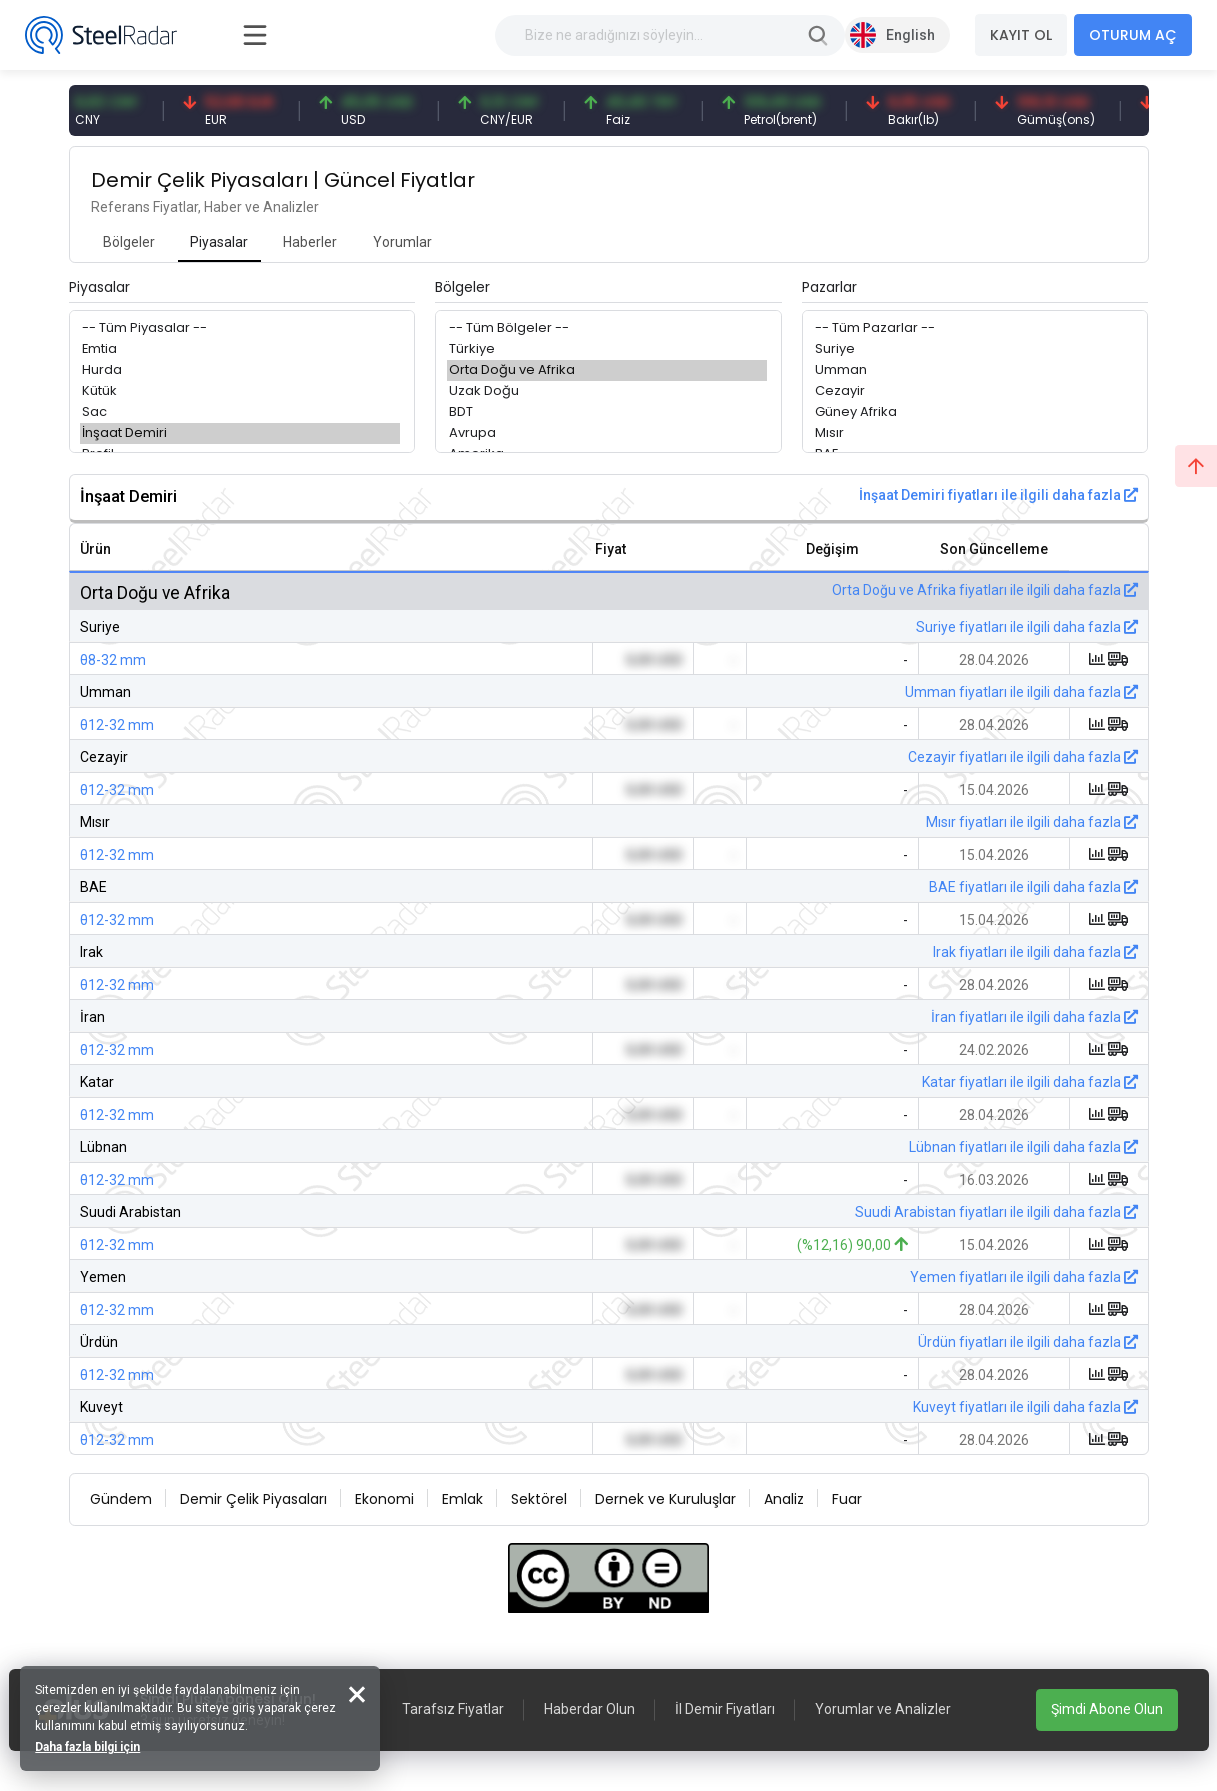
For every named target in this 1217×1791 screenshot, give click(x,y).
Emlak (462, 1499)
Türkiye (607, 349)
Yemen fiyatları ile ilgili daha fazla (1024, 1277)
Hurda (240, 370)
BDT (607, 412)
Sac (240, 412)
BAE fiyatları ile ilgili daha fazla (1033, 887)
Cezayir (973, 391)
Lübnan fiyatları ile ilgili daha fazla (1023, 1147)
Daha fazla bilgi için (87, 1747)
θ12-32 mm (117, 725)
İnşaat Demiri (240, 433)
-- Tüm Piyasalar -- (240, 328)
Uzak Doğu (607, 391)
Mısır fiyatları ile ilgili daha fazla (1032, 822)
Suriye (973, 349)
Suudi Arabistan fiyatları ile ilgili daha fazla (996, 1212)
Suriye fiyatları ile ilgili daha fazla (1027, 627)
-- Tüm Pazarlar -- (973, 328)
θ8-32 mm (113, 660)
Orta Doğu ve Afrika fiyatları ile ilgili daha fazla (985, 590)
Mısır (973, 433)
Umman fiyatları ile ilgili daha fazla (1021, 692)
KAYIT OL (1021, 35)
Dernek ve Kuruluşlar (665, 1499)
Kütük (240, 391)
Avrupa (607, 433)
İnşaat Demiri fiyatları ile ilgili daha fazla (998, 495)
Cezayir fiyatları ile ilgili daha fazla (1023, 757)
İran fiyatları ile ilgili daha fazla (1034, 1017)
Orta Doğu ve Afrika (607, 370)
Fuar (847, 1499)
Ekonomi (384, 1499)
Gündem (121, 1499)
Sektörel (539, 1499)
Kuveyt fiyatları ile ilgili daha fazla (1025, 1407)
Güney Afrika (973, 412)
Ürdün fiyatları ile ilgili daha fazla (1028, 1342)
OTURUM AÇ (1133, 35)
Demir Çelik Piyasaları (253, 1499)
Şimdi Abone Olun (1107, 1709)
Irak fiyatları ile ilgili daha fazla (1035, 952)
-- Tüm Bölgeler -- (607, 328)
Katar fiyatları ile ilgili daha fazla (1030, 1082)
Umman (973, 370)
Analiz (784, 1499)
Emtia (240, 349)
